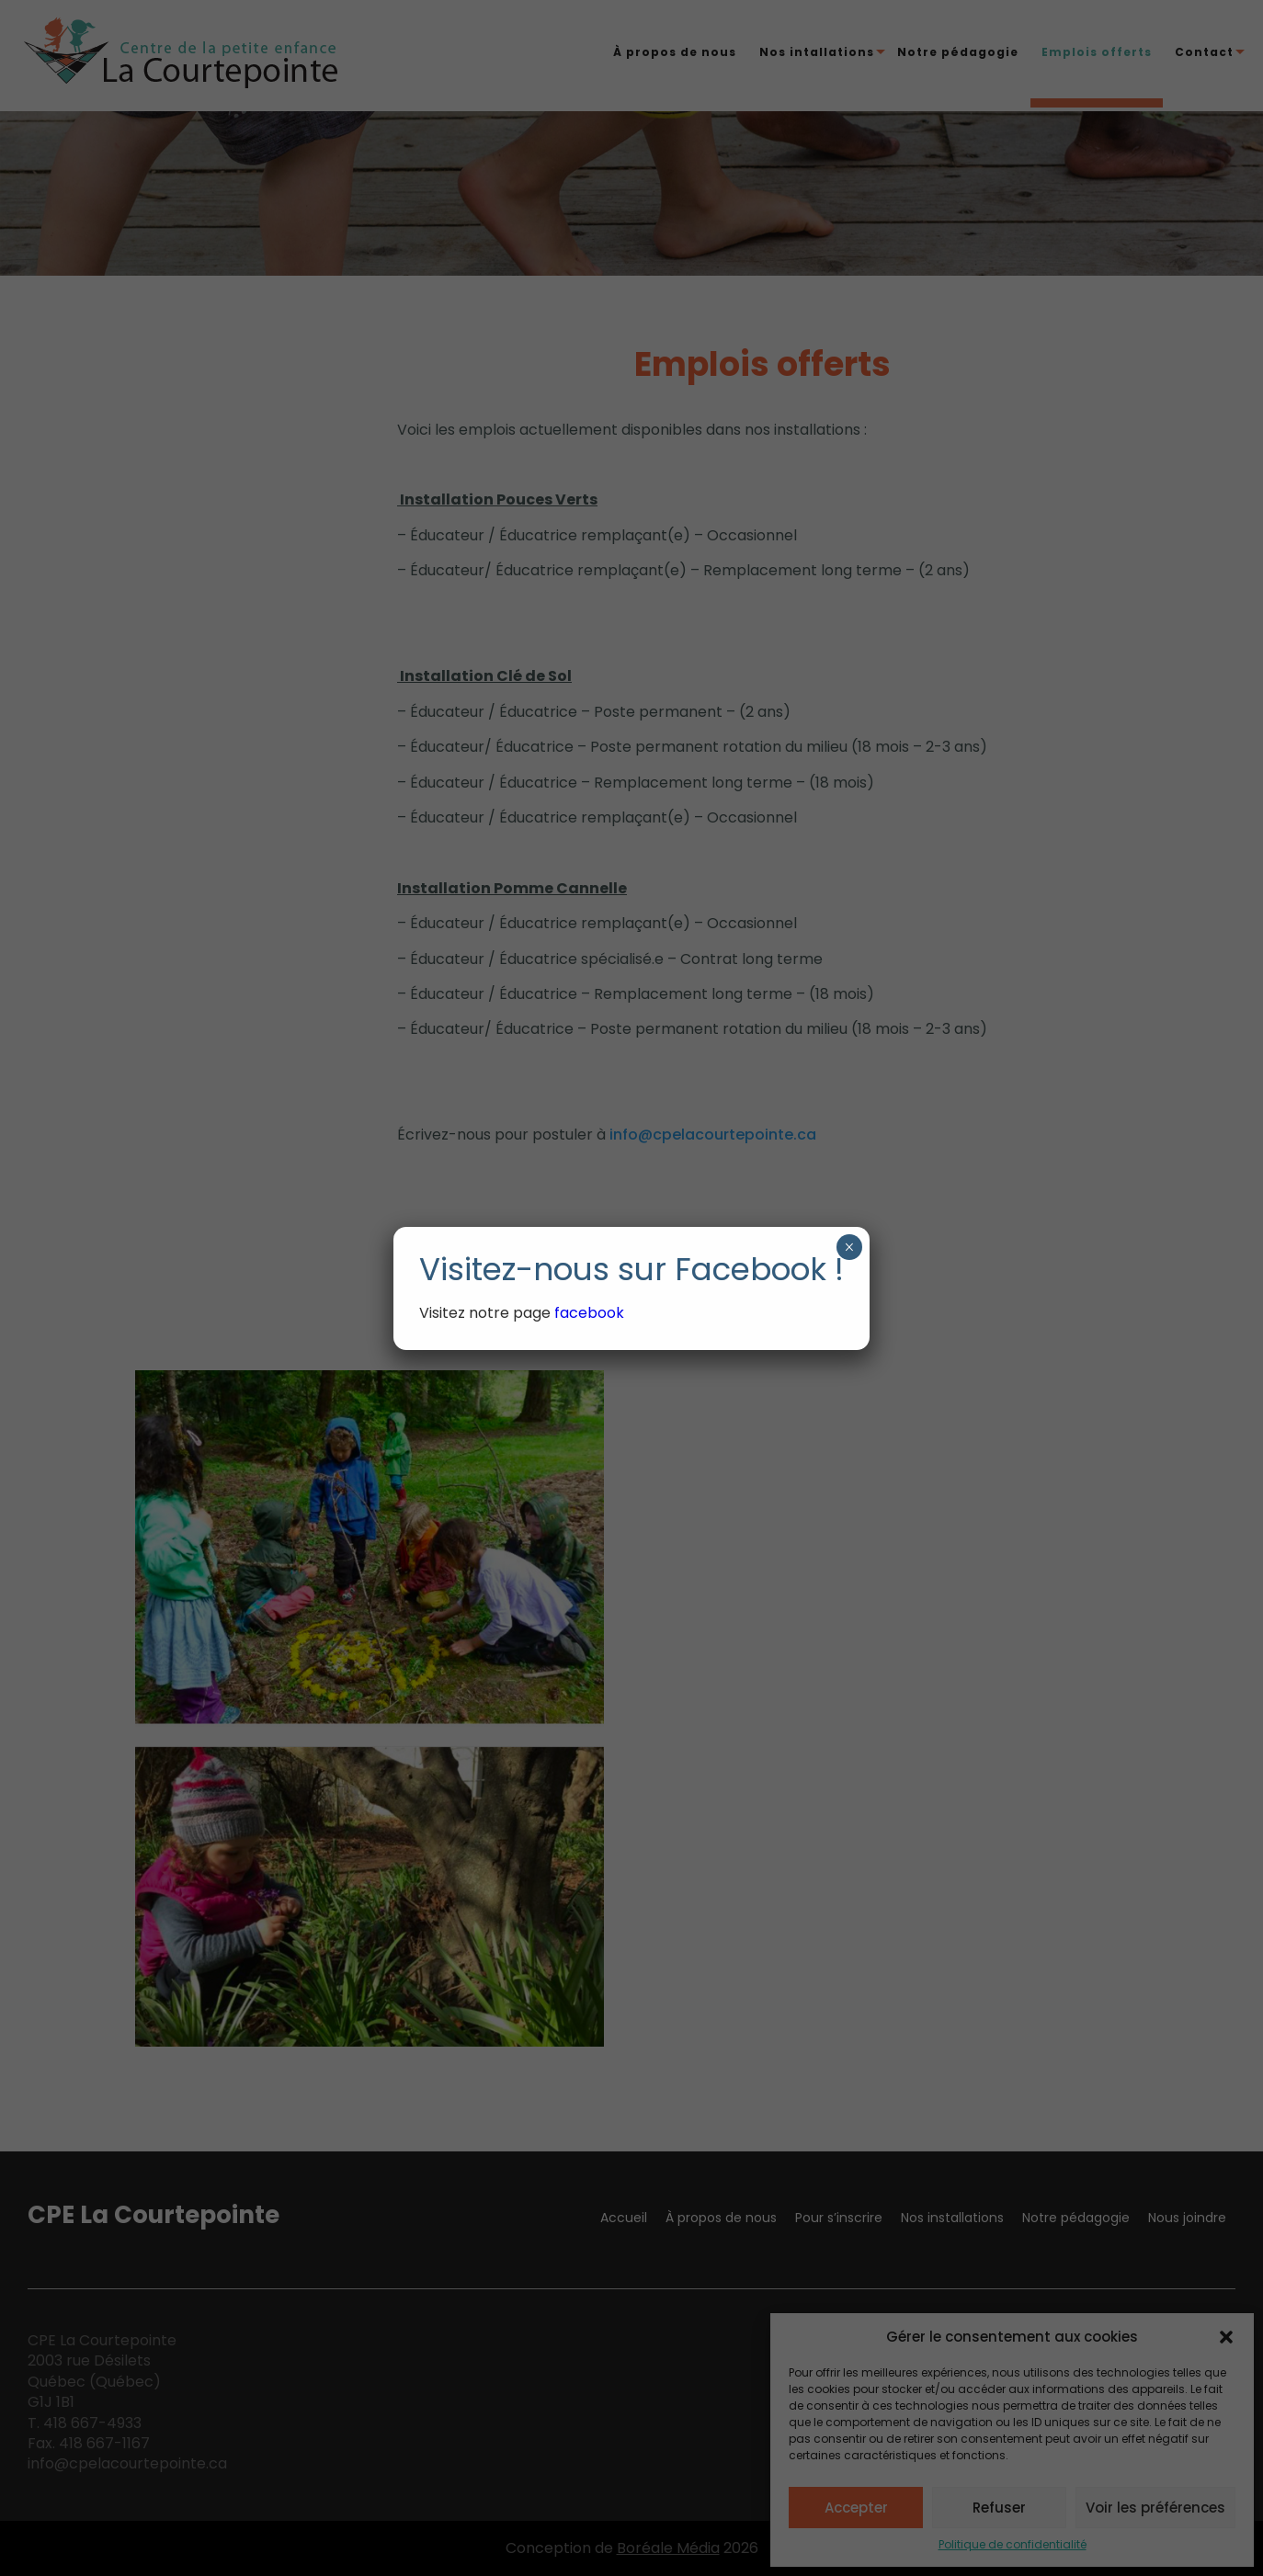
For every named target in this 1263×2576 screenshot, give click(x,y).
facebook (591, 1312)
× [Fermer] (849, 1247)
